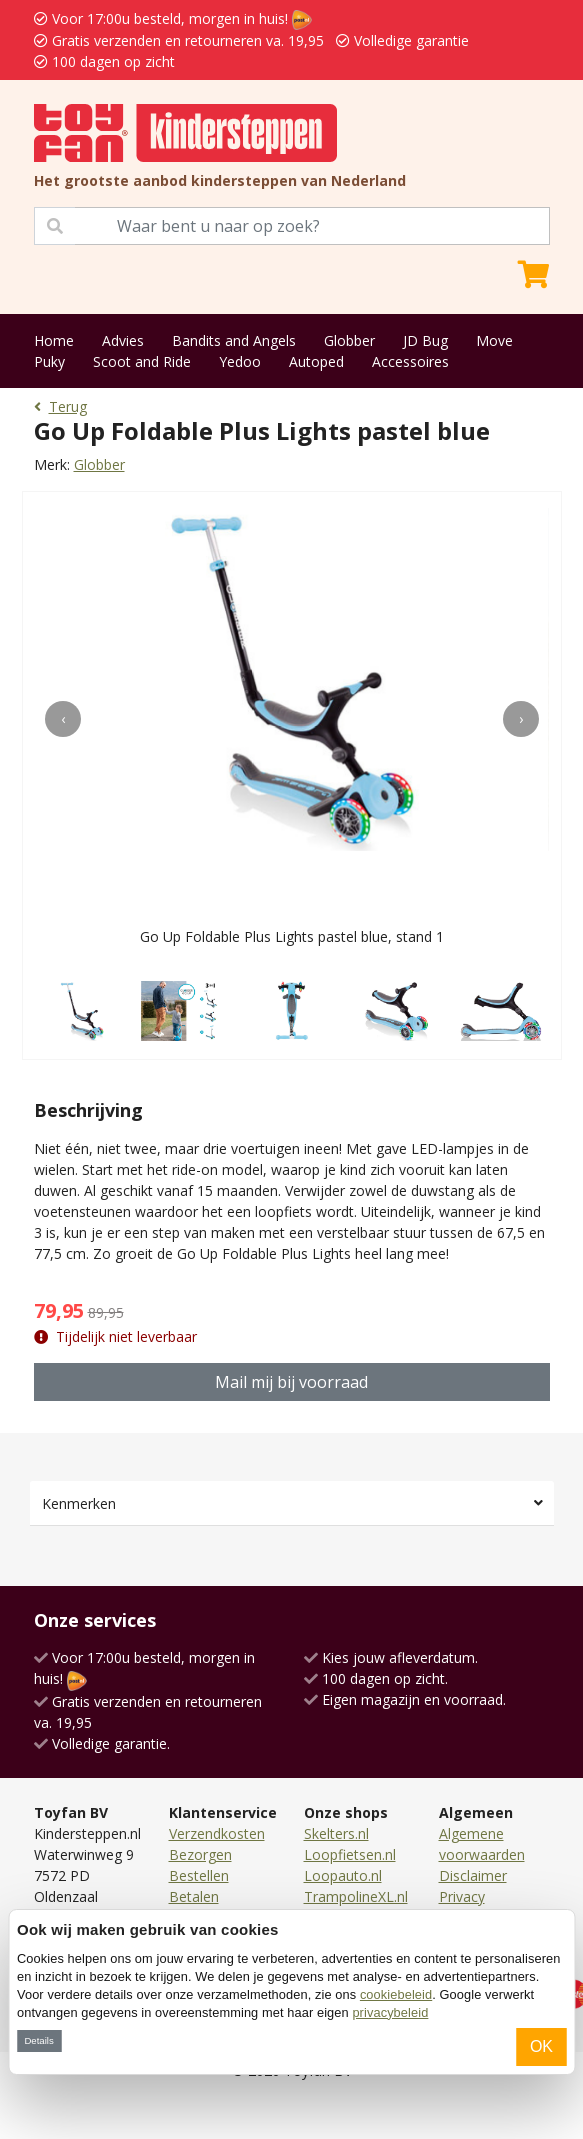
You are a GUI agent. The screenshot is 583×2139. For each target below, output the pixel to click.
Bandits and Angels (234, 340)
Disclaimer (473, 1875)
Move (494, 340)
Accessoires (410, 361)
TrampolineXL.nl (356, 1896)
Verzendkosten (217, 1833)
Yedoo (240, 361)
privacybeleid (390, 2012)
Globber (349, 340)
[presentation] (63, 719)
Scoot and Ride (142, 361)
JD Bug (425, 340)
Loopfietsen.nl (350, 1854)
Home (54, 340)
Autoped (316, 361)
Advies (123, 340)
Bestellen (199, 1875)
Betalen (194, 1896)
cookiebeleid (396, 1994)
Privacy (462, 1896)
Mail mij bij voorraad (291, 1382)
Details (38, 2040)
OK (541, 2046)
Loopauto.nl (343, 1875)
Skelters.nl (336, 1833)
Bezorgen (200, 1854)
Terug (60, 406)
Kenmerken (79, 1503)
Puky (49, 361)
